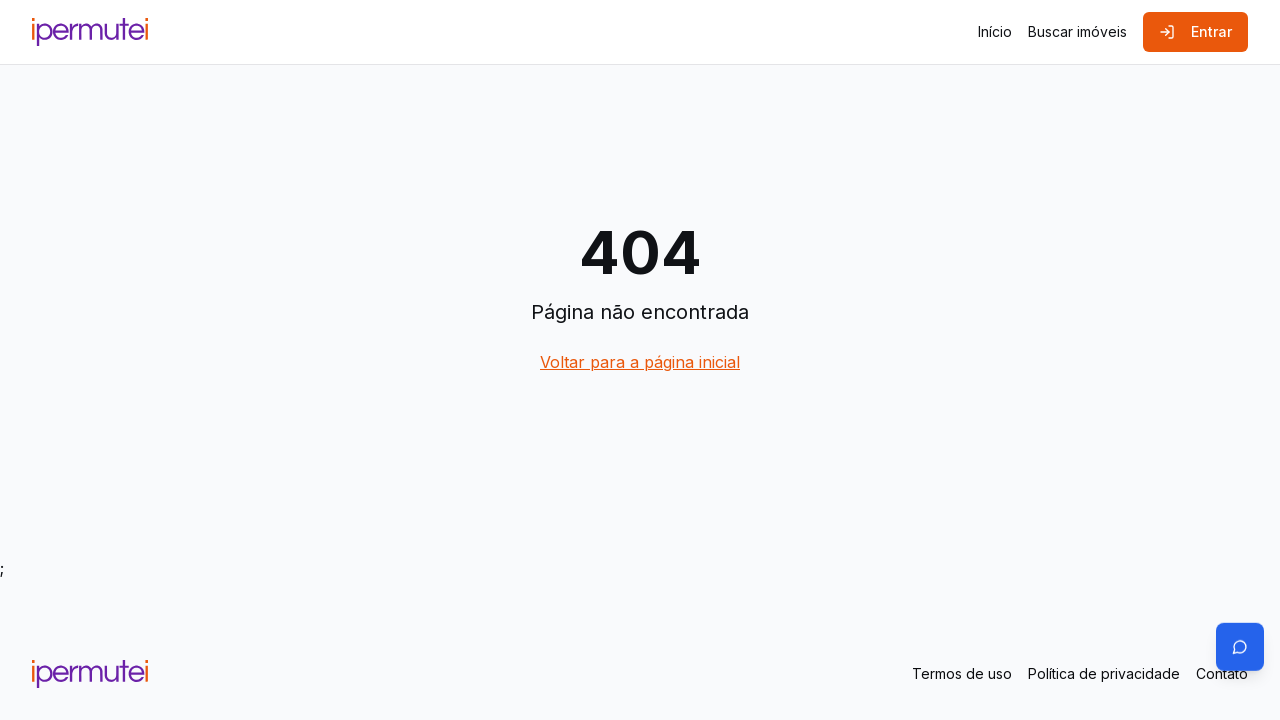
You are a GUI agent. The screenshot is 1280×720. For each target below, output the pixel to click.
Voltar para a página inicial (640, 362)
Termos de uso (962, 673)
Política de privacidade (1104, 673)
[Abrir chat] (1240, 646)
